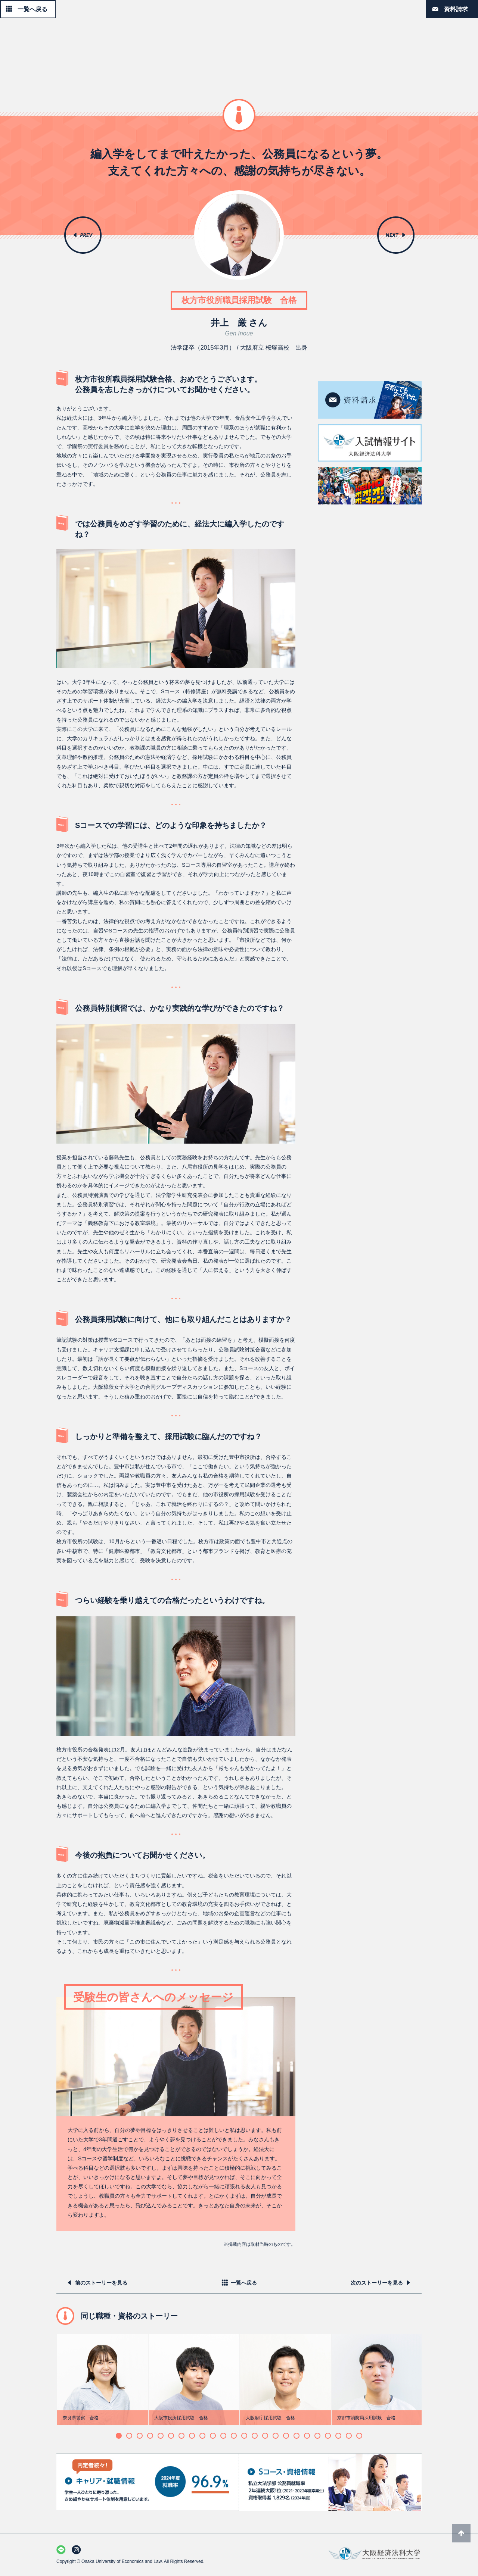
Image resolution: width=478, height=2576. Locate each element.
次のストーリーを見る (377, 2283)
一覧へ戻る (32, 9)
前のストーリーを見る (101, 2283)
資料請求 (456, 9)
